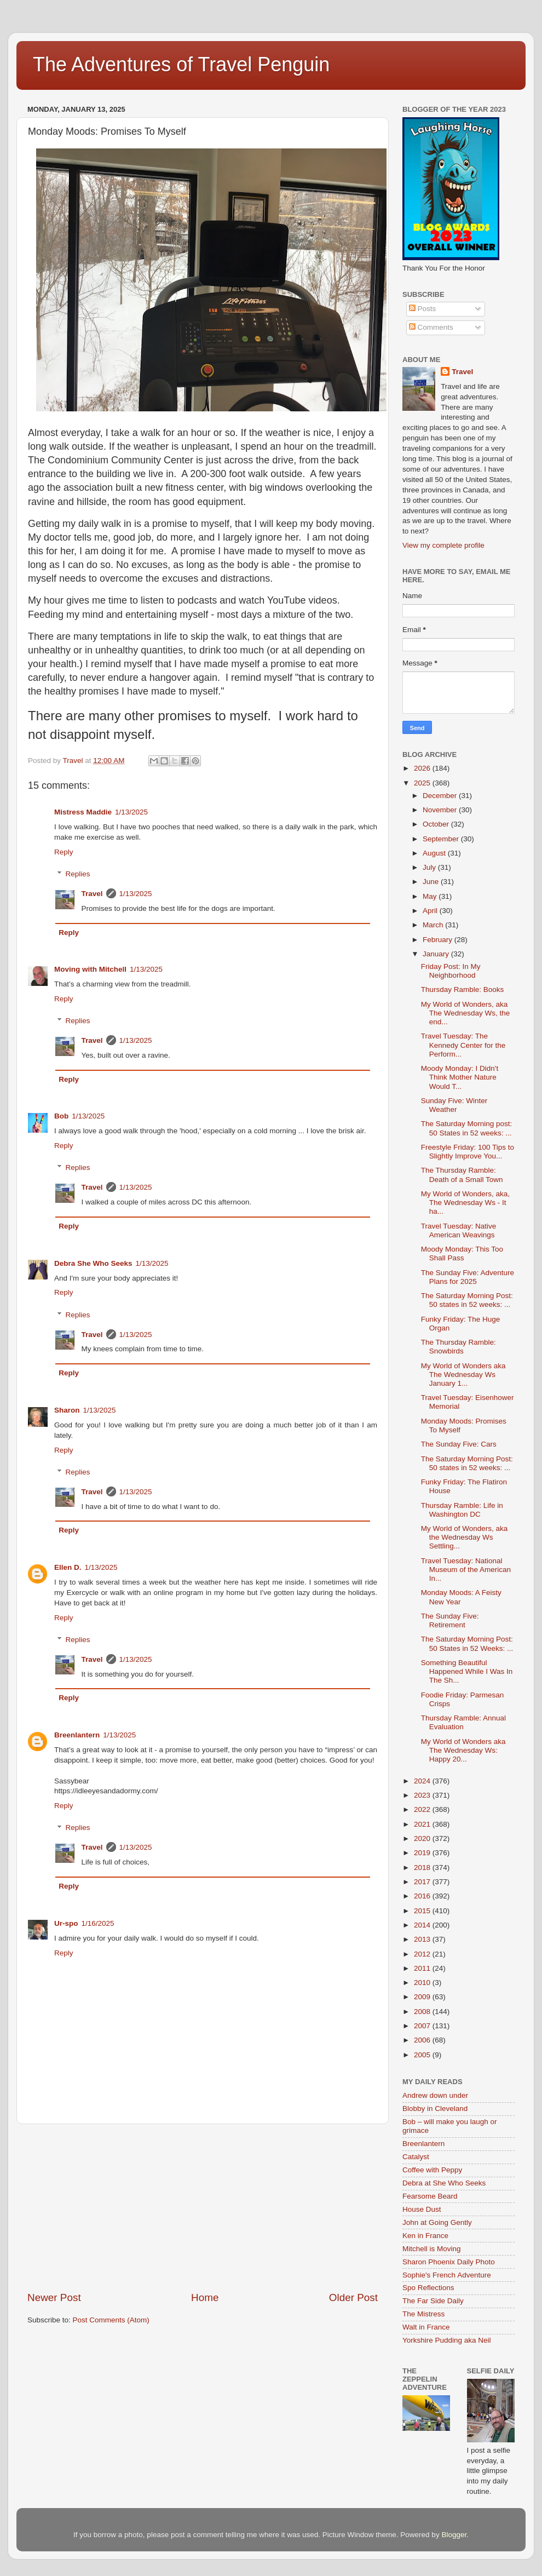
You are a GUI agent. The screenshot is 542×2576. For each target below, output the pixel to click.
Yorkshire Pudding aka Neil (446, 2340)
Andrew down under (435, 2095)
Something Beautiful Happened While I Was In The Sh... (467, 1671)
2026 (423, 768)
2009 (423, 1997)
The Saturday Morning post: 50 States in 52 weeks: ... (466, 1128)
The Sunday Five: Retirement (450, 1620)
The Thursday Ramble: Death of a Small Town (462, 1174)
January (437, 954)
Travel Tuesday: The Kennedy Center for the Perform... (463, 1045)
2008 (423, 2011)
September (442, 839)
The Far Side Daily (433, 2301)
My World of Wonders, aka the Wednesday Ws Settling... (464, 1537)
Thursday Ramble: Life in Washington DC (462, 1509)
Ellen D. (68, 1567)
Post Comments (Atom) (111, 2320)
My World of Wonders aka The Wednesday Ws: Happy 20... (463, 1750)
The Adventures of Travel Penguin (181, 64)
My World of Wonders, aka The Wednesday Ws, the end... (465, 1013)
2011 (423, 1968)
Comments (431, 327)
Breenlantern (77, 1735)
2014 (423, 1925)
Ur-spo (66, 1923)
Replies (78, 874)
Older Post (353, 2297)
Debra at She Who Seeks (444, 2183)
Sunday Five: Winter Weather (454, 1105)
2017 (423, 1882)
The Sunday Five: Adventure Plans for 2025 (467, 1277)
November (441, 810)
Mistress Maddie (83, 812)
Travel (92, 894)
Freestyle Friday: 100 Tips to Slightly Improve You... (467, 1151)
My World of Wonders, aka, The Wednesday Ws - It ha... (465, 1202)
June (432, 881)
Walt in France (426, 2327)
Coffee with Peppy (432, 2170)
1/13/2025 (131, 812)
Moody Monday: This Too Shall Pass (462, 1253)
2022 (423, 1809)
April (431, 911)
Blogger (453, 2535)
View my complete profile (443, 545)
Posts (422, 309)
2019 (423, 1853)
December (441, 795)
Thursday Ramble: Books (462, 989)
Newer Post (54, 2297)
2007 (423, 2026)
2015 (423, 1911)
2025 (423, 783)
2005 (423, 2055)
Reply (63, 852)
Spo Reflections (428, 2288)
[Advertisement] (202, 2207)
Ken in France (425, 2235)
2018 (423, 1867)
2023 (423, 1795)
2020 (423, 1838)
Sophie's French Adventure (446, 2275)
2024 (423, 1781)
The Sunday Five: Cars (459, 1444)
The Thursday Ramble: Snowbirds (458, 1346)
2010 (423, 1982)
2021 (423, 1824)
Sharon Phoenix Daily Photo (448, 2262)
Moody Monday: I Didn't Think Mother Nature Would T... (459, 1077)
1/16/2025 (98, 1923)
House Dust (421, 2209)
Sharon (67, 1410)
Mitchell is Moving (431, 2249)
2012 (423, 1954)
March (434, 925)
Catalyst (415, 2157)
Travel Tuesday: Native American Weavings (459, 1230)
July (430, 867)
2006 (423, 2040)
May (431, 896)
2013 (423, 1939)
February (438, 940)
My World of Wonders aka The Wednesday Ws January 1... (463, 1374)
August (435, 853)
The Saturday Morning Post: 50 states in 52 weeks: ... (467, 1300)
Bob (61, 1116)
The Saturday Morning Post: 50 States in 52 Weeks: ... (467, 1643)
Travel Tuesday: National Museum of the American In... (466, 1569)
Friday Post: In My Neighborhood (451, 970)
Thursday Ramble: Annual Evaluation (463, 1722)
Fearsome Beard (430, 2196)
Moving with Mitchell (90, 969)
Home (204, 2297)
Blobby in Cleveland (435, 2108)
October (437, 824)
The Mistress (423, 2314)
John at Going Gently (437, 2222)
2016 (423, 1896)
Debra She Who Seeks (93, 1263)
